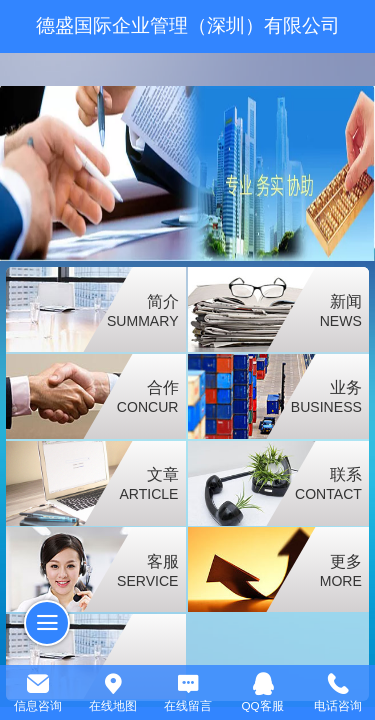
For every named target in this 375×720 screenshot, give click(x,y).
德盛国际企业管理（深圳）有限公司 (188, 25)
